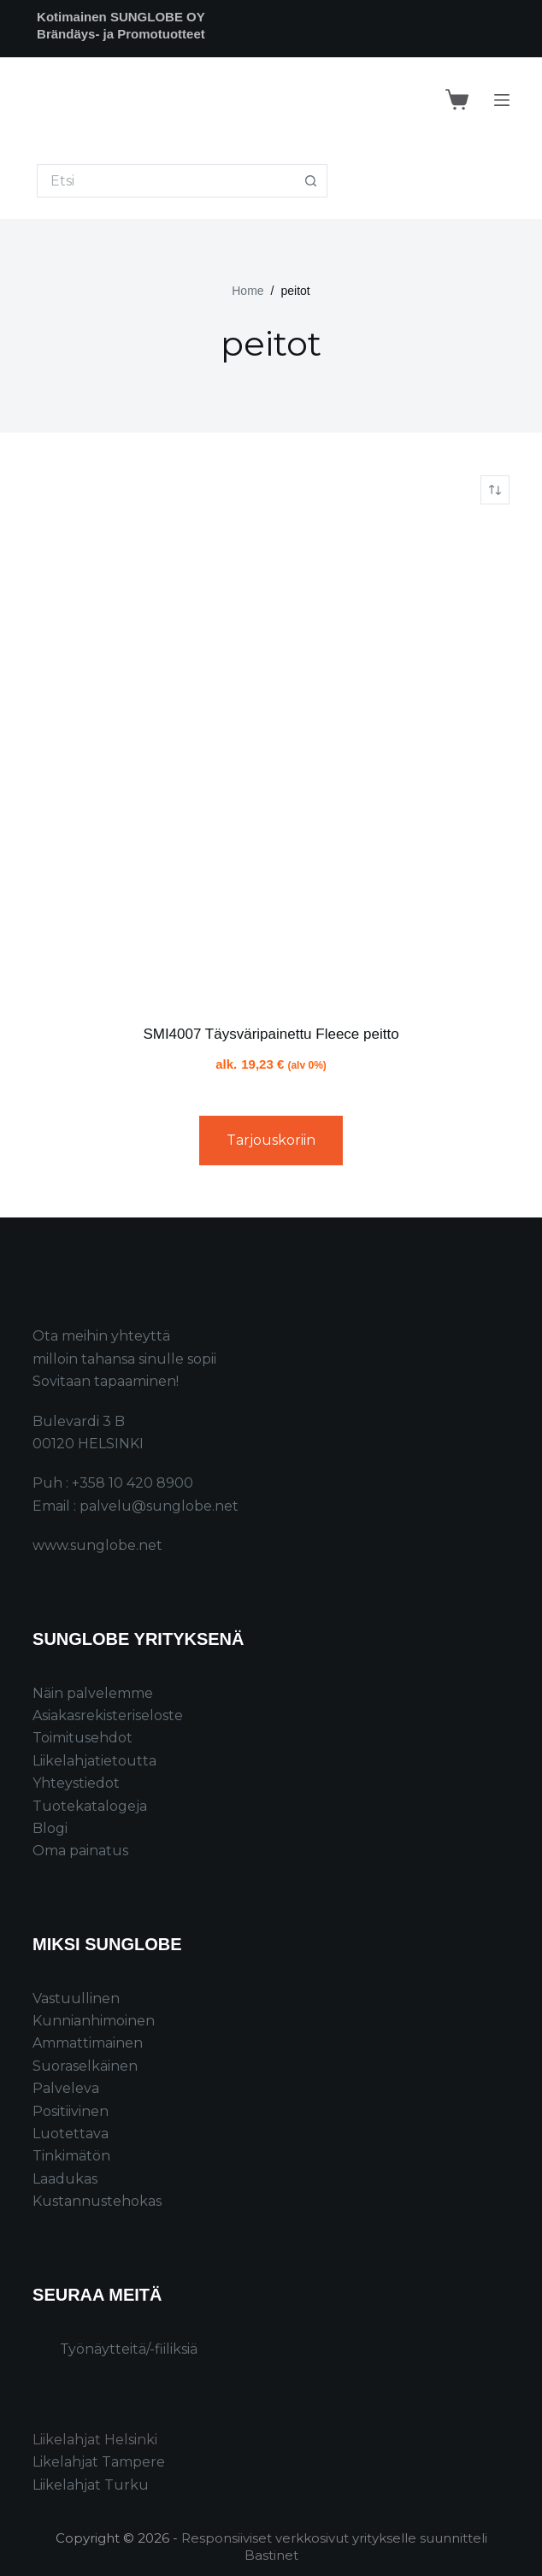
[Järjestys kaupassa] (495, 489)
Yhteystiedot (76, 1783)
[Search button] (310, 180)
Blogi (50, 1828)
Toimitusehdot (82, 1738)
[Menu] (502, 100)
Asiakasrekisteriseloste (107, 1715)
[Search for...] (165, 180)
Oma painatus (80, 1850)
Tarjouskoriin (271, 1140)
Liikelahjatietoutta (94, 1761)
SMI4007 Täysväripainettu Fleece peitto (270, 1034)
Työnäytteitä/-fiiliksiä (128, 2349)
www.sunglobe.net (97, 1545)
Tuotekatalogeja (89, 1806)
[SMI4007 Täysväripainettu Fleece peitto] (271, 764)
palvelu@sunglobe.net (159, 1506)
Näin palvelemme (92, 1693)
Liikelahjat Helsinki (94, 2440)
